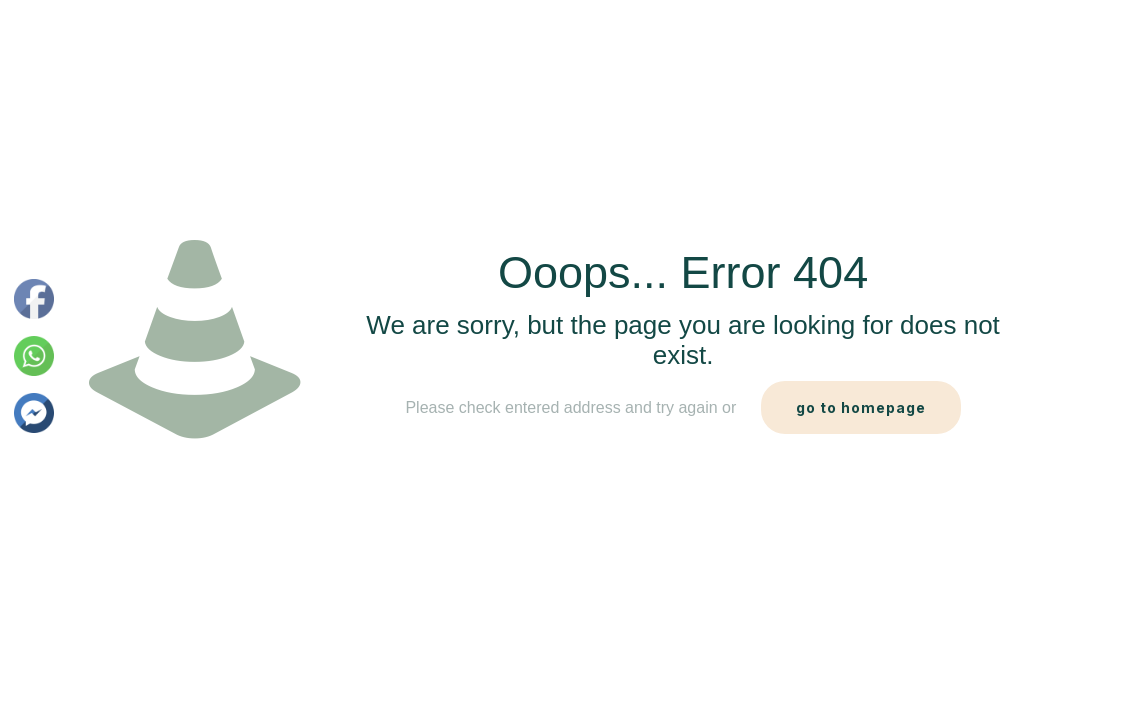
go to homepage (861, 407)
